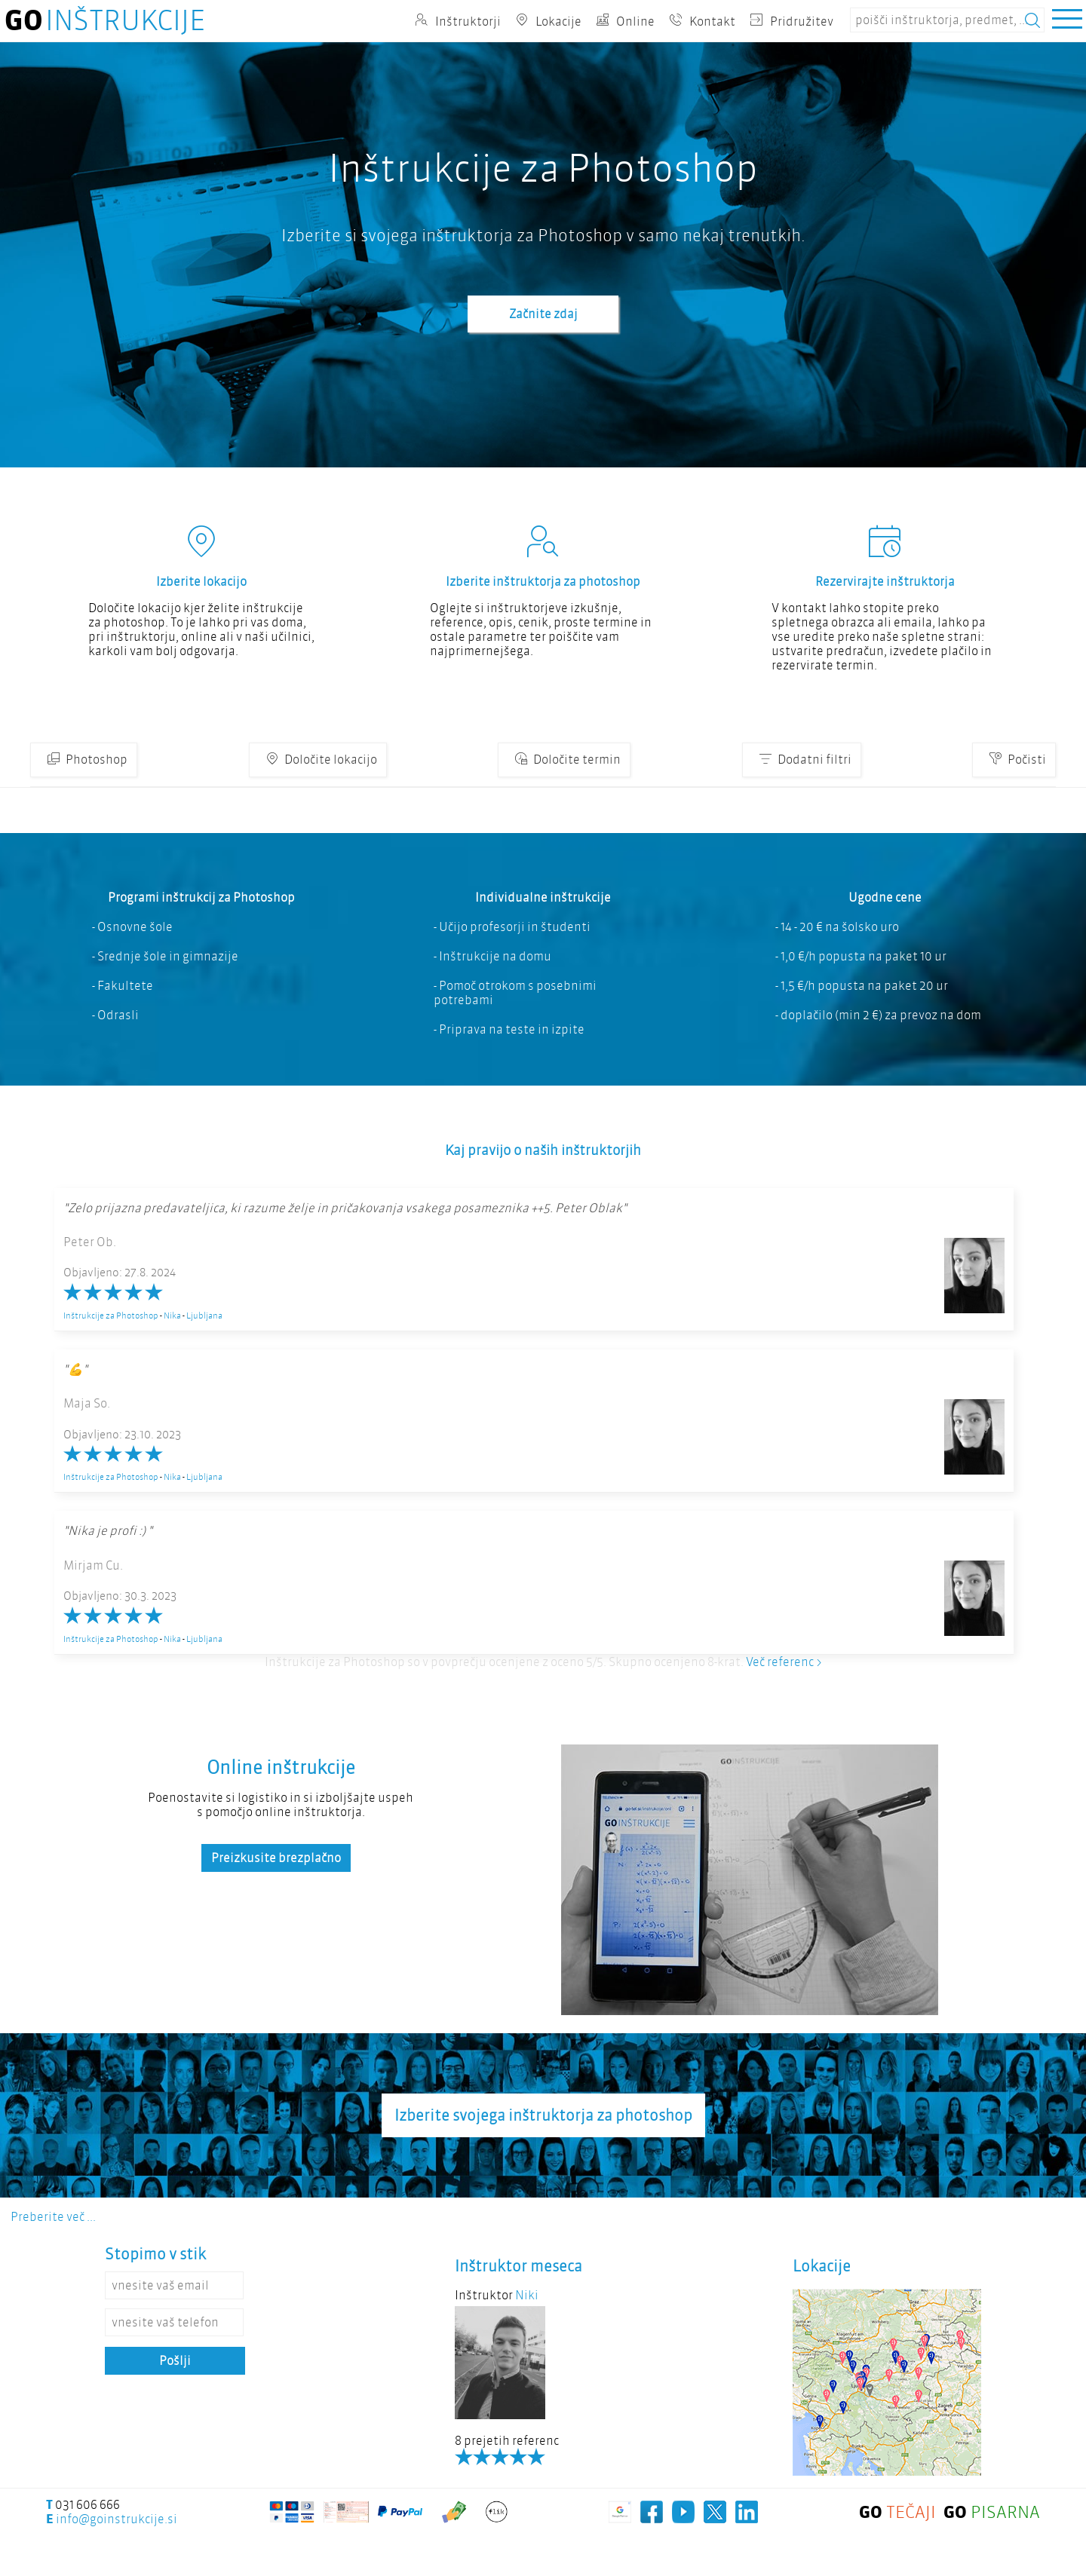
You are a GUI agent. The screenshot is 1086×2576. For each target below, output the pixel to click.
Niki (526, 2295)
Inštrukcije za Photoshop (110, 1315)
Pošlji (175, 2361)
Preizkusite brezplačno (276, 1858)
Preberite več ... (53, 2217)
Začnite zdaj (543, 314)
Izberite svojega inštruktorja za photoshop (543, 2115)
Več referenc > (784, 1662)
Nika (172, 1315)
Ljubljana (204, 1315)
